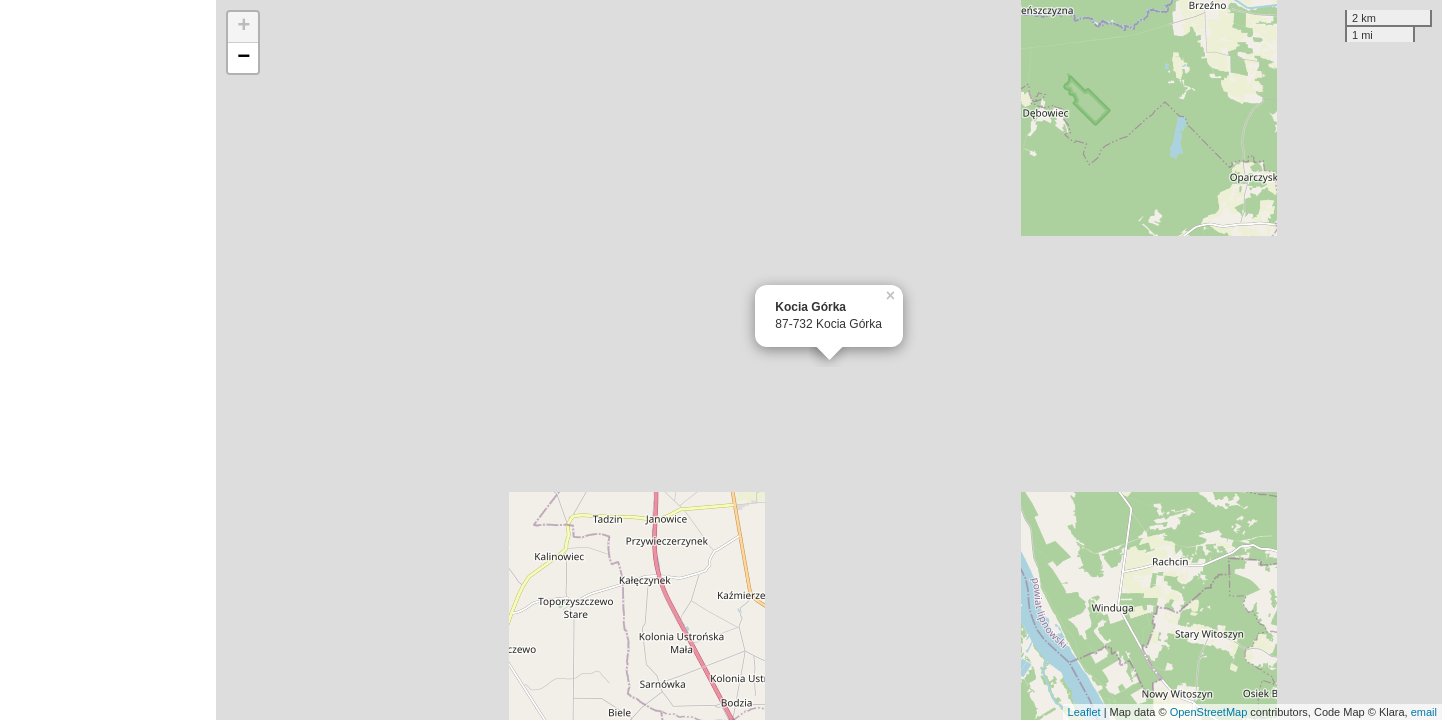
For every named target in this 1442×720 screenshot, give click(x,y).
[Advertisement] (108, 360)
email (1424, 712)
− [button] (243, 58)
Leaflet (1084, 712)
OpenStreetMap (1209, 712)
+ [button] (243, 27)
